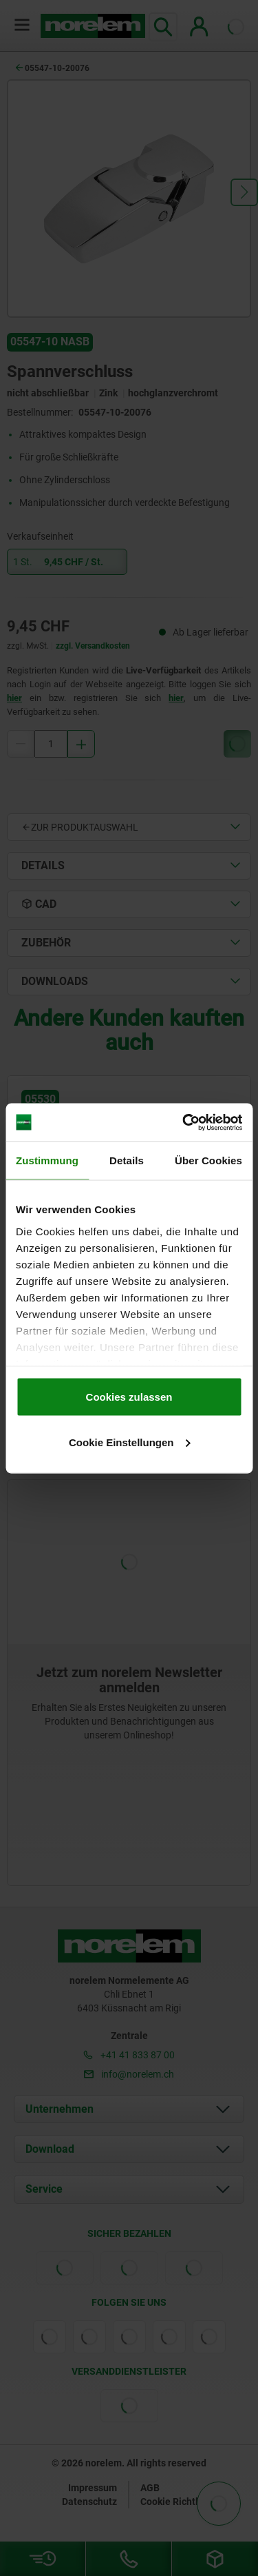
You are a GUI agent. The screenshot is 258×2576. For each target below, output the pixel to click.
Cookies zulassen (129, 1397)
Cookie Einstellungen (130, 1442)
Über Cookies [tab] (208, 1160)
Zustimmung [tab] (47, 1160)
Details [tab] (126, 1160)
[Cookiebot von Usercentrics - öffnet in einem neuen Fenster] (183, 1122)
